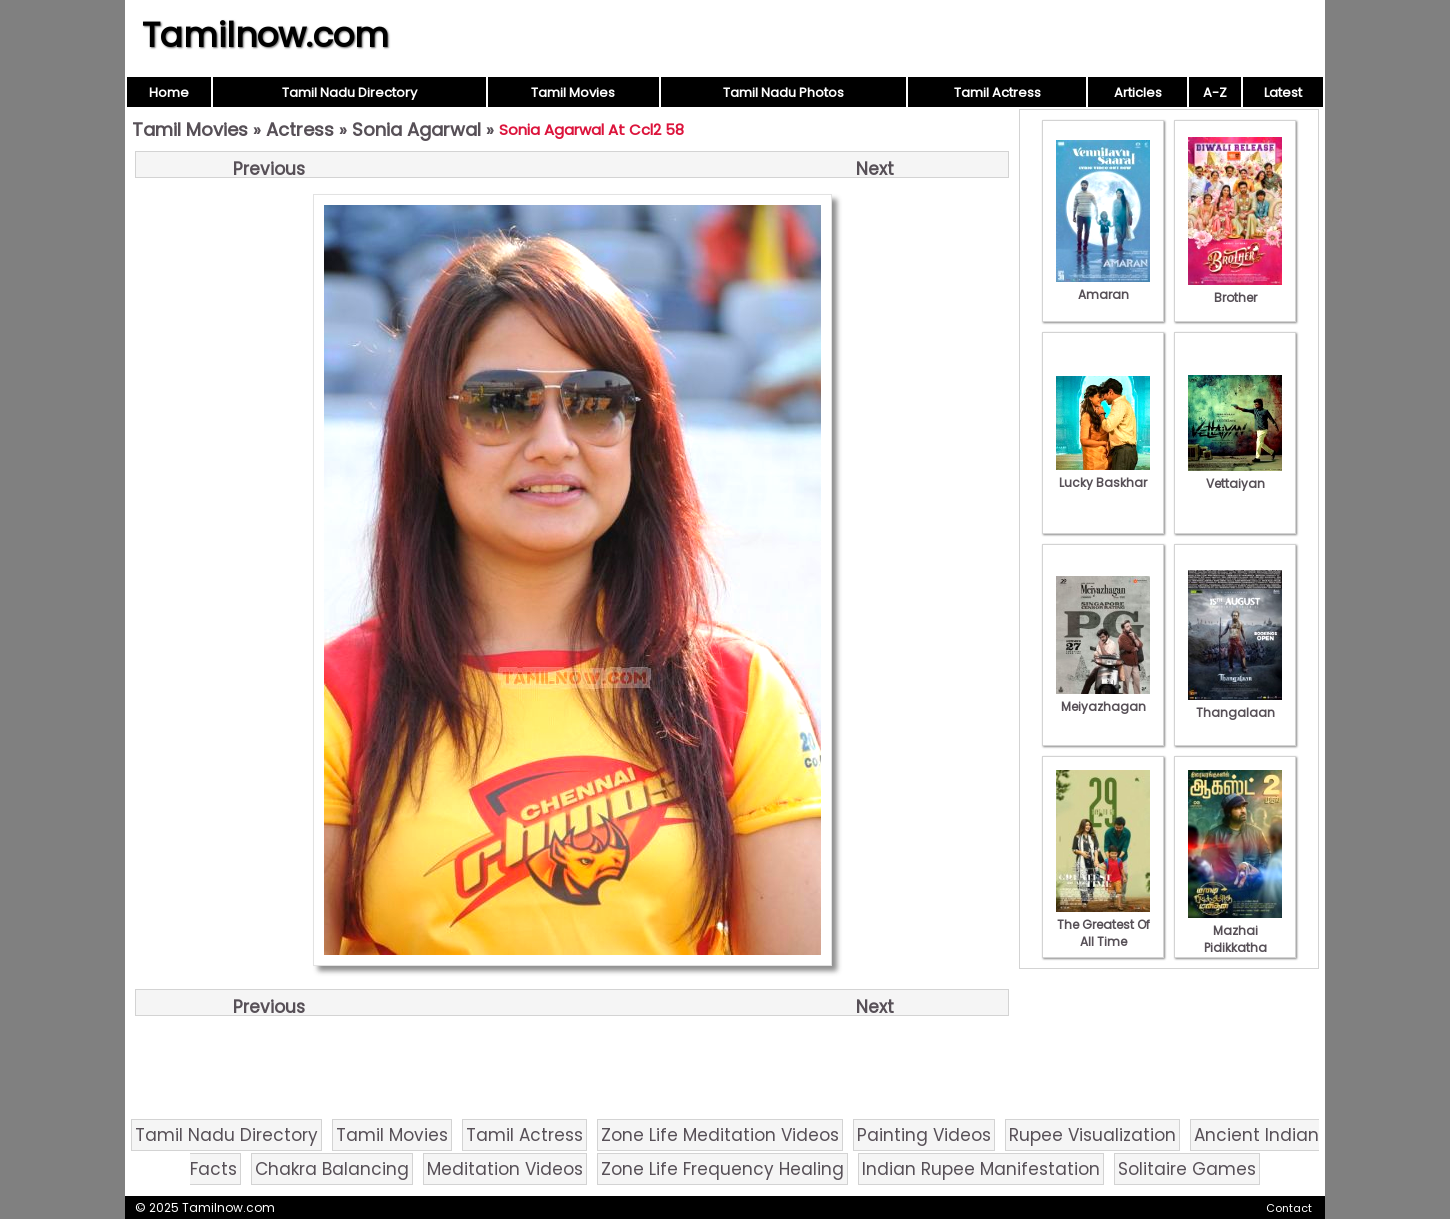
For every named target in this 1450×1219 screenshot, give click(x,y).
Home (169, 92)
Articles (1138, 92)
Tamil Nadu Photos (783, 92)
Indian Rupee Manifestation (981, 1169)
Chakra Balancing (332, 1169)
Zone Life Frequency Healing (722, 1169)
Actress (300, 129)
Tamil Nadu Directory (349, 92)
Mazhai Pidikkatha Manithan (1235, 939)
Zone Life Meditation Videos (720, 1135)
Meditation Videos (505, 1169)
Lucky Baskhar (1103, 474)
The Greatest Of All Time (1103, 924)
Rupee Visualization (1092, 1135)
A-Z (1215, 92)
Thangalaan (1235, 704)
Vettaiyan (1235, 475)
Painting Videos (924, 1135)
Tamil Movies (573, 92)
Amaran (1103, 286)
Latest (1283, 92)
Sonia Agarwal (416, 129)
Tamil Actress (997, 92)
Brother (1235, 289)
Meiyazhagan (1103, 698)
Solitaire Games (1187, 1169)
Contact (1289, 1208)
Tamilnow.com (265, 35)
